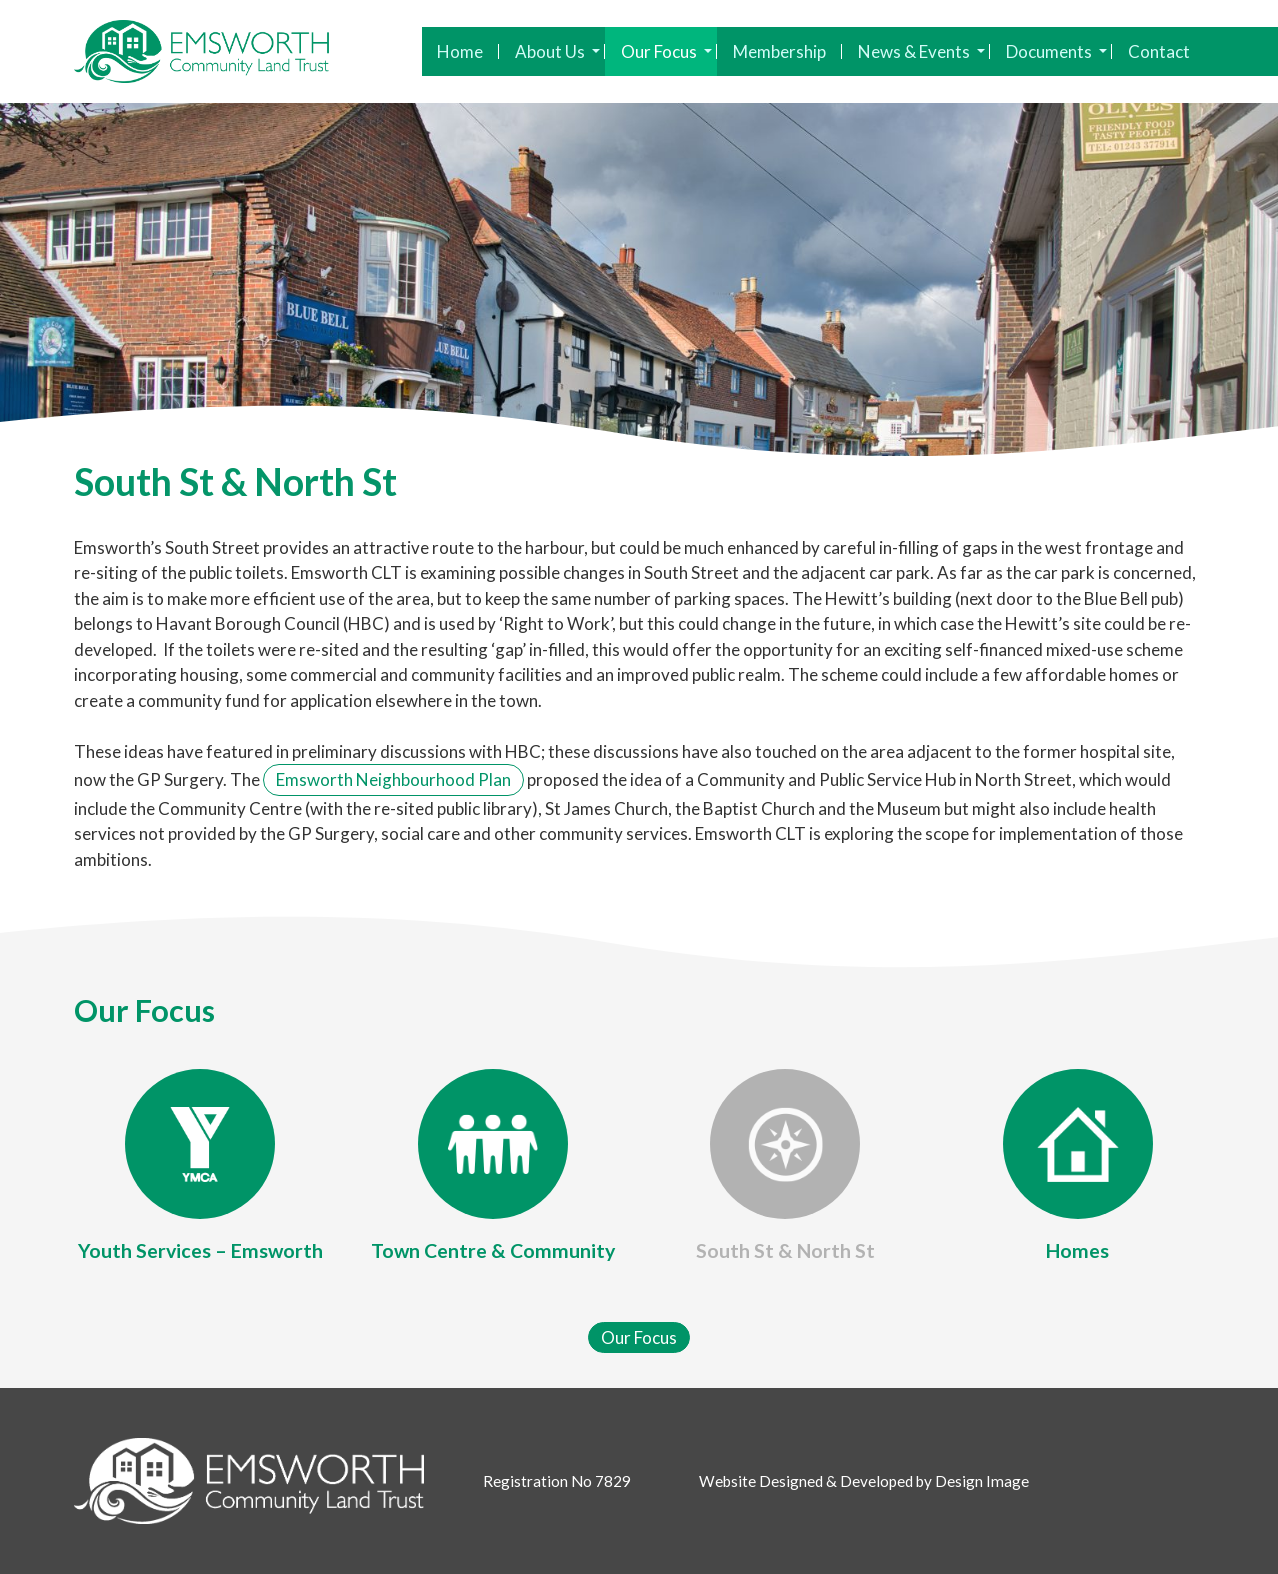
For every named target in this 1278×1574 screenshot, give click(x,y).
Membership (779, 51)
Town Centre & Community (493, 1250)
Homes (1077, 1250)
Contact (1159, 51)
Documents (1056, 51)
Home (460, 51)
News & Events (921, 51)
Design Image (982, 1481)
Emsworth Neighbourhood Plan (393, 779)
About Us (557, 51)
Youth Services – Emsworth (200, 1250)
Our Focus (666, 51)
